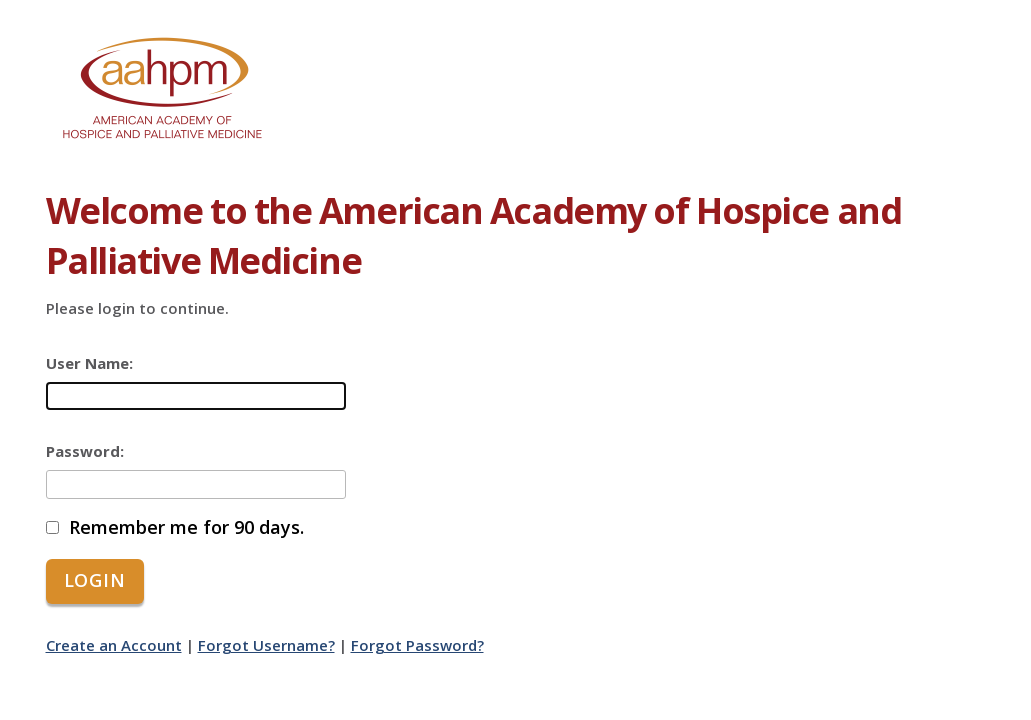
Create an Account (114, 645)
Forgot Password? (417, 645)
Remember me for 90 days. (186, 527)
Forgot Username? (266, 645)
